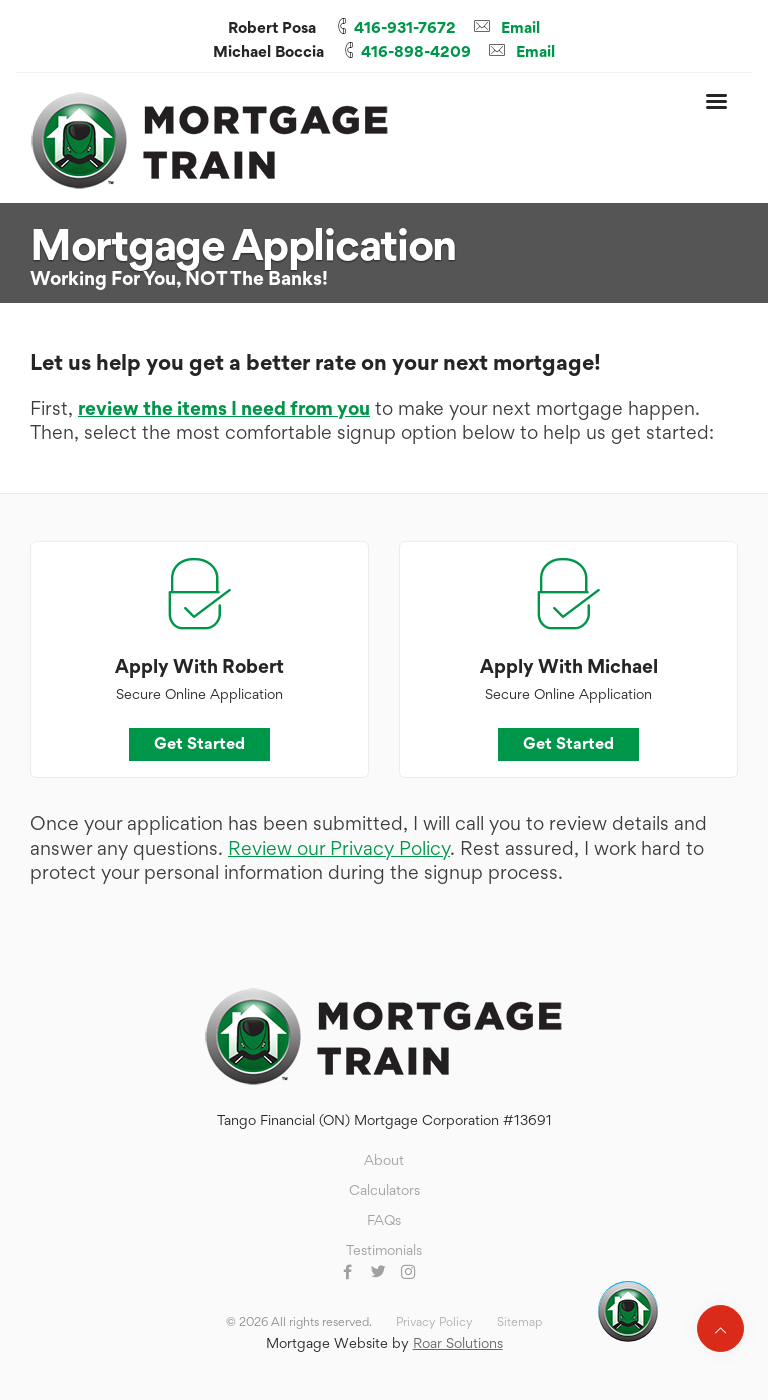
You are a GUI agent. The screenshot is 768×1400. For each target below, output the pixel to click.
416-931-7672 (405, 27)
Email (520, 27)
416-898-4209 (416, 51)
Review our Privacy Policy (339, 848)
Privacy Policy (434, 1321)
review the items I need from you (224, 408)
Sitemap (519, 1321)
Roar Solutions (458, 1342)
